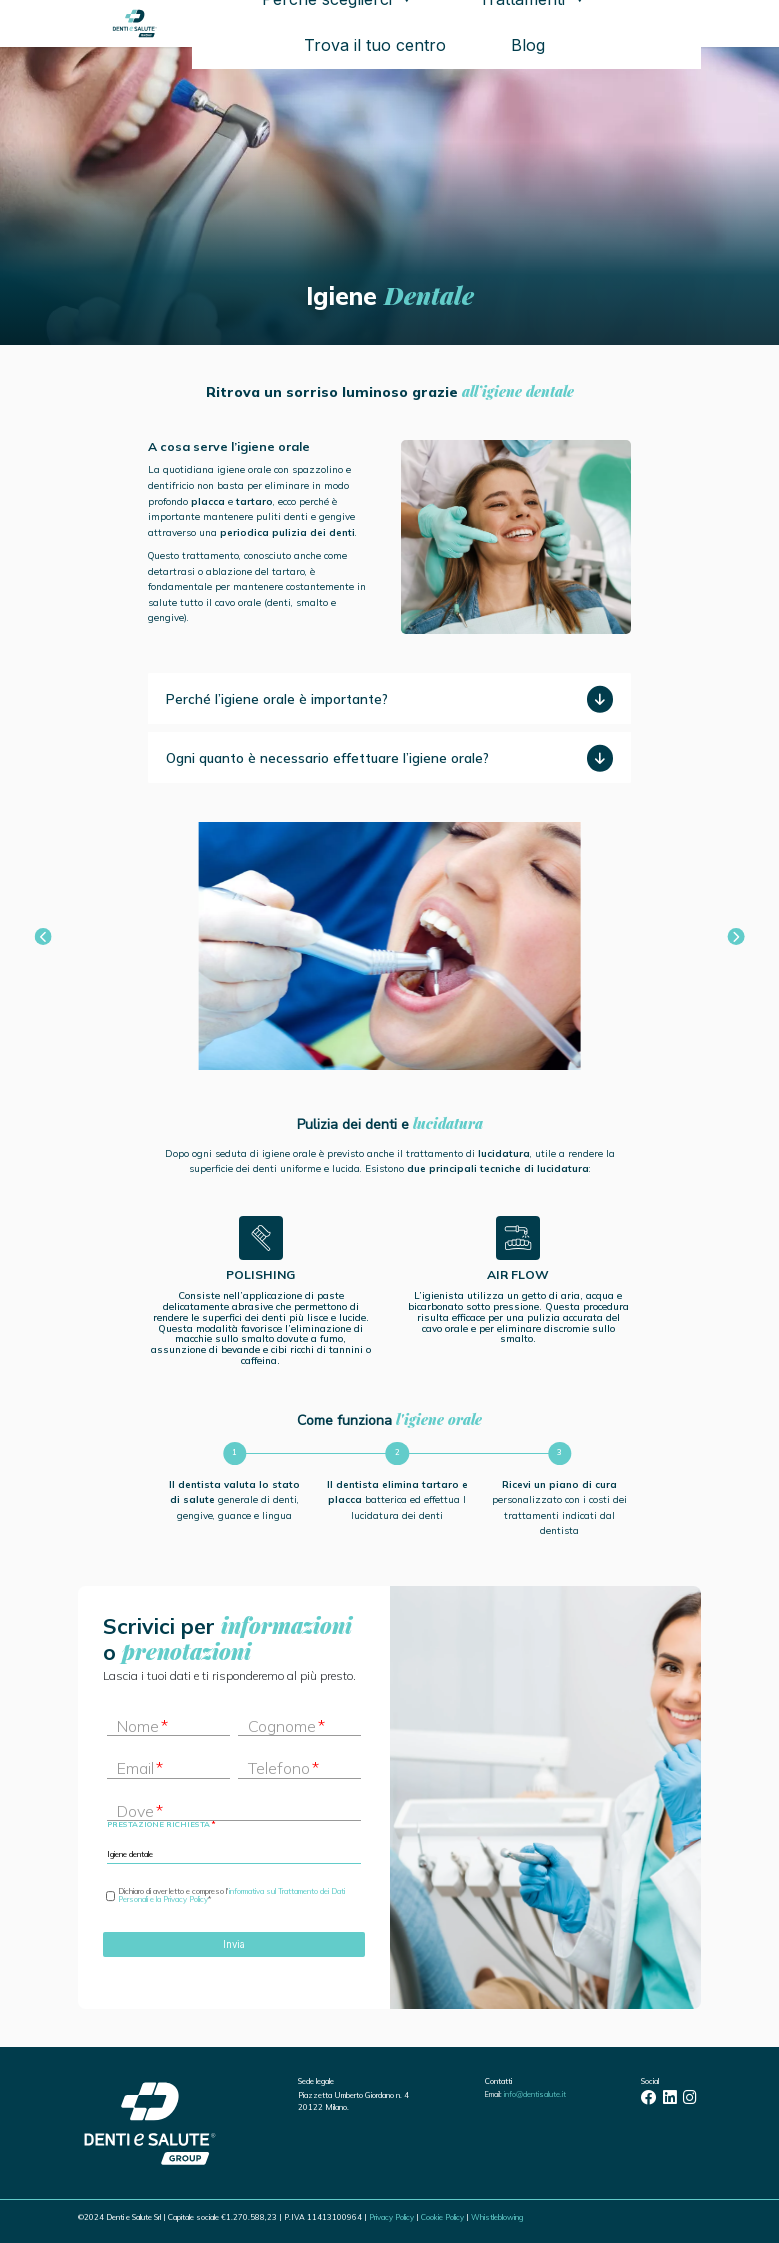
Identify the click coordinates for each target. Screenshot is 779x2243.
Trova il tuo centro (375, 45)
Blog (528, 45)
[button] (43, 937)
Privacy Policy (391, 2217)
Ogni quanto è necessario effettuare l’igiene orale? (327, 758)
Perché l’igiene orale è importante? (277, 699)
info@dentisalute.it (535, 2094)
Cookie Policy (442, 2217)
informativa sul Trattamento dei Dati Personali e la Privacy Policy (231, 1895)
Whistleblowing (497, 2217)
